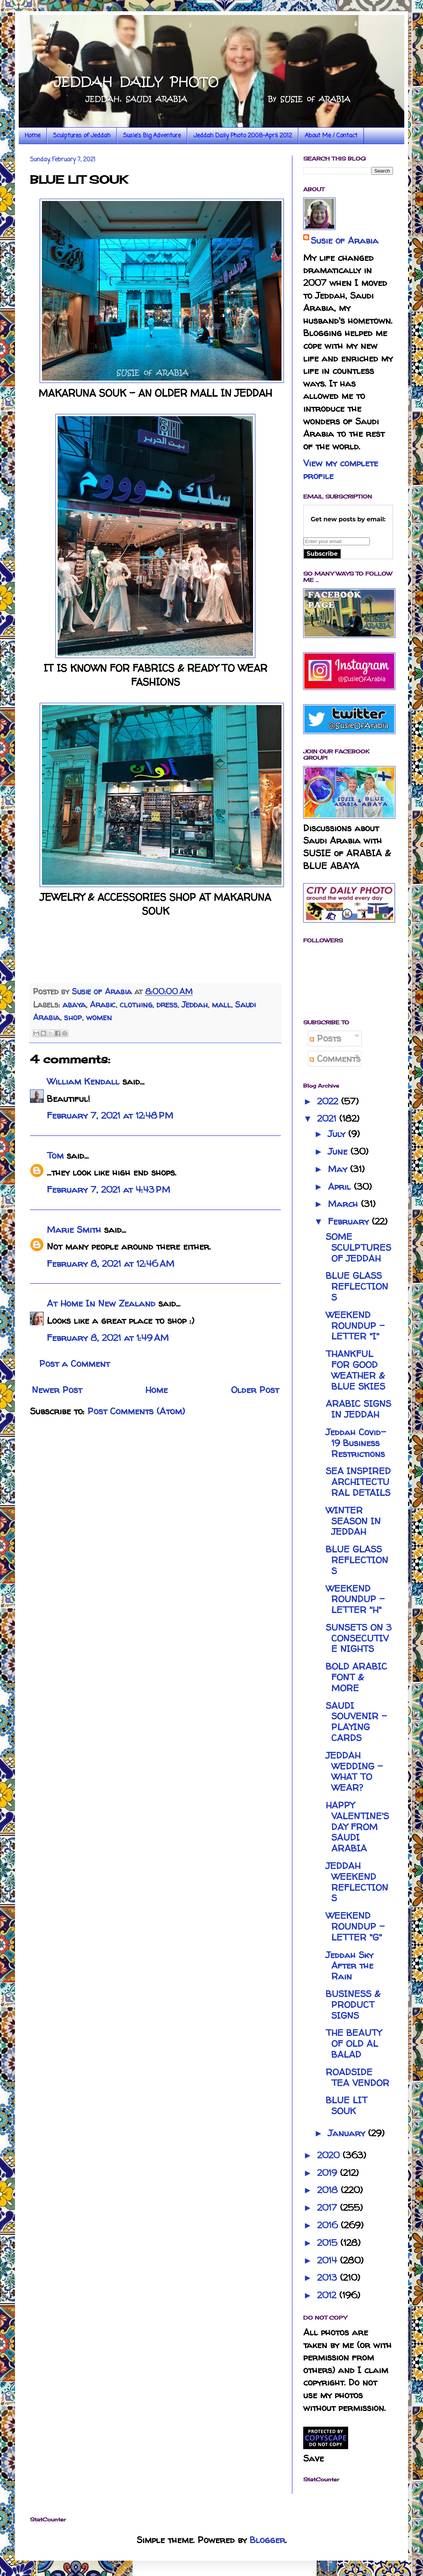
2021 (328, 1118)
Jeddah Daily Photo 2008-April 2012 (243, 135)
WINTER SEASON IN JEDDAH (353, 1521)
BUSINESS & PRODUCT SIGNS (353, 2005)
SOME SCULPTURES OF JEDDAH (358, 1248)
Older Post (255, 1390)
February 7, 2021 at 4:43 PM (108, 1189)
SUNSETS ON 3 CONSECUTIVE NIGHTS (359, 1638)
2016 (329, 2225)
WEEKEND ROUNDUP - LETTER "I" (355, 1326)
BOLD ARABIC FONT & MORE (356, 1677)
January (348, 2133)
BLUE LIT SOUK (346, 2105)
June (339, 1151)
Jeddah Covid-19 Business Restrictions (356, 1443)
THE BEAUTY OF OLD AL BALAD (353, 2044)
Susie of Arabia (344, 240)
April (341, 1186)
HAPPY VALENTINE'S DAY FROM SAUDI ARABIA (357, 1826)
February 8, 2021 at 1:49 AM (108, 1338)
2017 (328, 2207)
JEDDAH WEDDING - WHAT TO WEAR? (354, 1771)
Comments (335, 1058)
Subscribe (322, 553)
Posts (325, 1038)
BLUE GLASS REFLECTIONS (357, 1286)
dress (166, 1004)
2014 (328, 2260)
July (338, 1134)
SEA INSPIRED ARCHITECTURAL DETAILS (358, 1482)
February (350, 1221)
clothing (136, 1004)
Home (32, 135)
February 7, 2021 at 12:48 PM (110, 1115)
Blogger (267, 2540)
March (344, 1204)
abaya (74, 1004)
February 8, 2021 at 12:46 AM (110, 1263)
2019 (328, 2173)
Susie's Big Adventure (152, 135)
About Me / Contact (331, 135)
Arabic (103, 1004)
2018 (329, 2190)
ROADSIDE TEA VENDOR (357, 2077)
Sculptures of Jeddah (81, 135)
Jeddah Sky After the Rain (349, 1966)
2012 (328, 2295)
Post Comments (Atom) (136, 1411)
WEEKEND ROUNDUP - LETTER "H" (355, 1599)
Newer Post (57, 1390)
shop (73, 1017)
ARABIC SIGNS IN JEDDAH (358, 1409)
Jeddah (195, 1004)
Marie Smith (74, 1229)
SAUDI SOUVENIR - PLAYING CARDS (356, 1721)
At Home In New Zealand (101, 1303)
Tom (55, 1155)
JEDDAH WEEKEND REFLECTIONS (357, 1882)
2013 (328, 2277)
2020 (330, 2155)
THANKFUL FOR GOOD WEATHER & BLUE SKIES (355, 1370)
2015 (328, 2243)
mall (221, 1004)
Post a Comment (74, 1363)
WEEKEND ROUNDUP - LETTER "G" (355, 1926)
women (99, 1017)
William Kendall (83, 1081)
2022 (329, 1101)
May (339, 1169)
